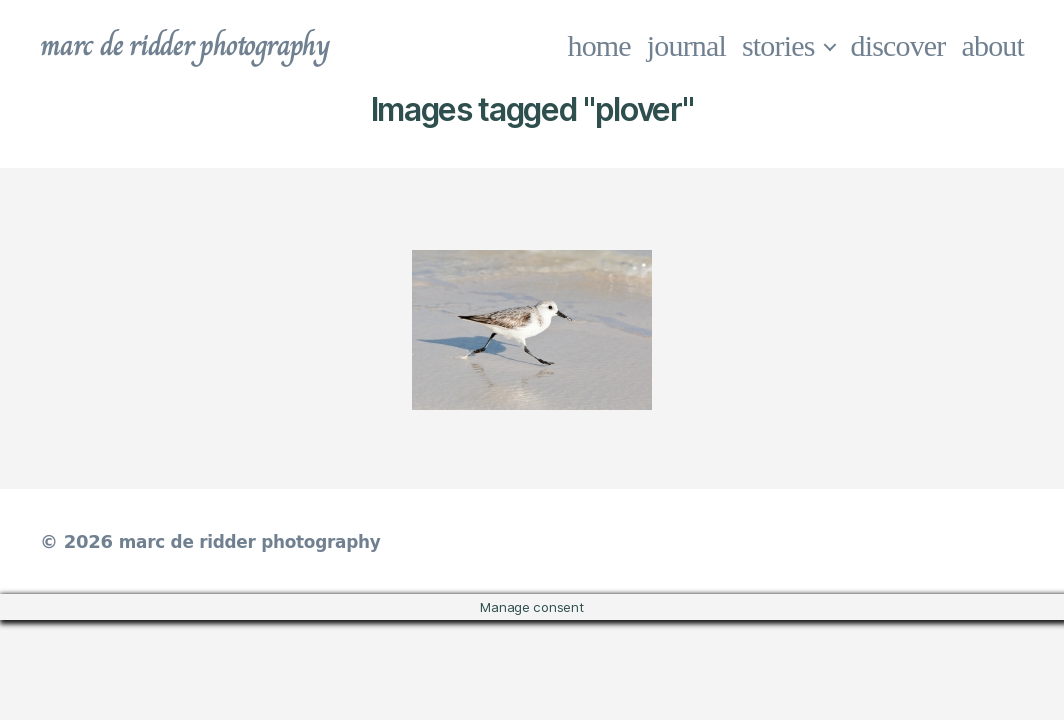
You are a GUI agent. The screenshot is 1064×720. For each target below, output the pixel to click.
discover (898, 45)
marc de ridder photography (197, 46)
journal (686, 45)
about (993, 45)
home (599, 45)
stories (778, 45)
